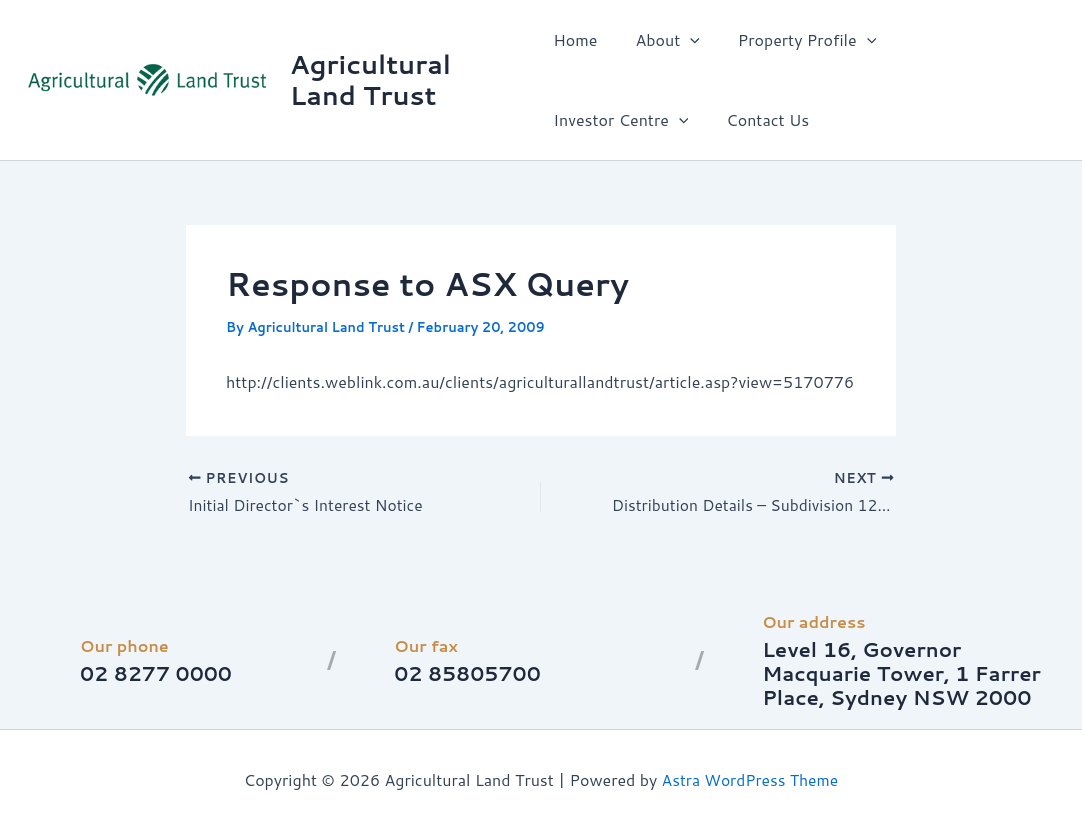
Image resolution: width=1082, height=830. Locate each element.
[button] (684, 40)
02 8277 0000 (157, 673)
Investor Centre (963, 40)
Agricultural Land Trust (371, 79)
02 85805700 (468, 673)
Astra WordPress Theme (750, 779)
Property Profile (795, 40)
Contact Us (594, 119)
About (661, 40)
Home (575, 39)
